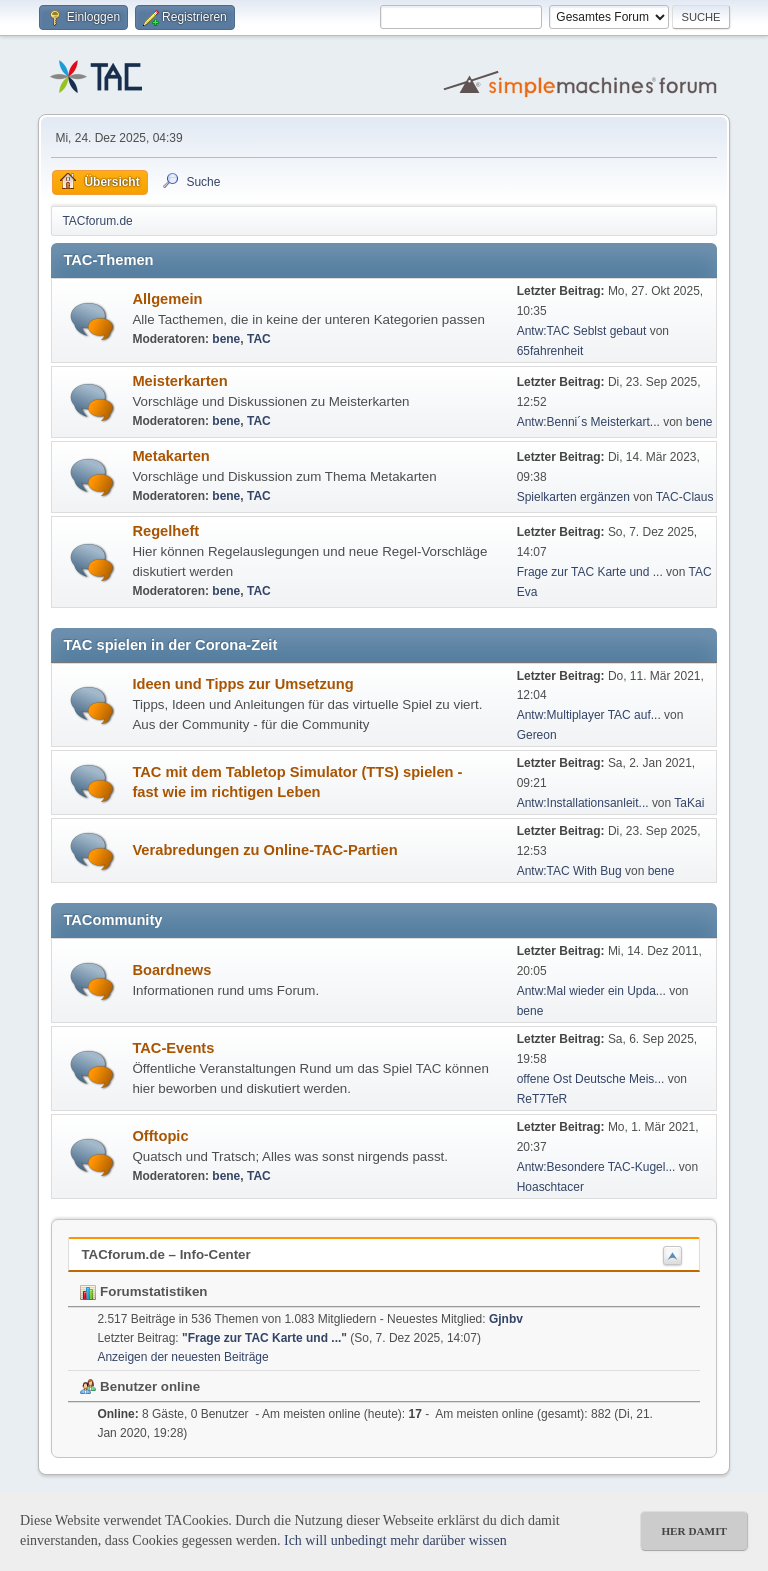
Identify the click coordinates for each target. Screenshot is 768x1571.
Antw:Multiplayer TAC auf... (589, 715)
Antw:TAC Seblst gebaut (583, 331)
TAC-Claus (685, 497)
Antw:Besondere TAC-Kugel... (596, 1167)
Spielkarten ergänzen (573, 497)
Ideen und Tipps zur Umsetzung (242, 684)
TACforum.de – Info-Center (165, 1254)
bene (226, 339)
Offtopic (160, 1136)
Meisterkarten (179, 381)
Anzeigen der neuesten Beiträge (182, 1357)
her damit (694, 1531)
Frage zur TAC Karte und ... (590, 572)
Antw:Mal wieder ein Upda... (591, 991)
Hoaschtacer (550, 1187)
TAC (259, 339)
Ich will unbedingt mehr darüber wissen (395, 1540)
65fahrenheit (550, 351)
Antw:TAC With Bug (569, 871)
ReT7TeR (542, 1099)
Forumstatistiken (143, 1291)
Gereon (537, 735)
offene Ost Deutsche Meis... (591, 1079)
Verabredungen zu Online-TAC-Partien (264, 850)
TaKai (689, 803)
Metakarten (170, 456)
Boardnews (171, 970)
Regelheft (165, 531)
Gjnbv (506, 1319)
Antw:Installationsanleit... (583, 803)
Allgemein (167, 299)
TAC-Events (173, 1048)
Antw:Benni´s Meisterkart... (588, 422)
